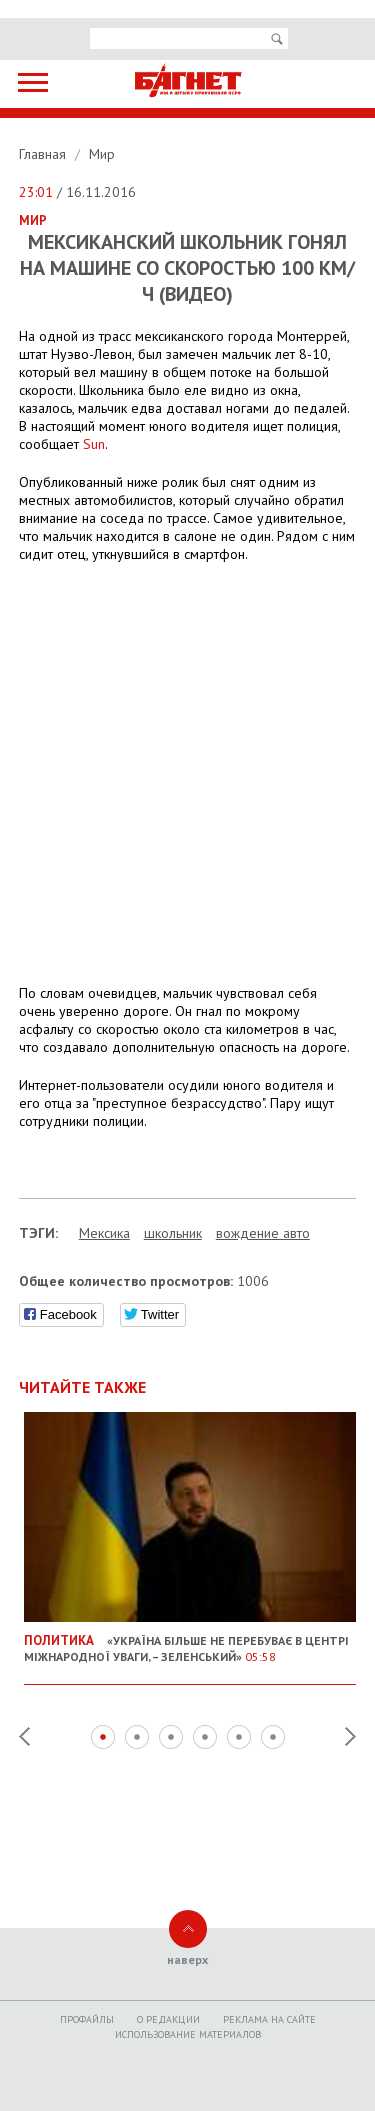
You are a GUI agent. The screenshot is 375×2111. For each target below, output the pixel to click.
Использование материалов (188, 2034)
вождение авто (263, 1233)
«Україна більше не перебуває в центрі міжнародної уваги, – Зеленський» (190, 1640)
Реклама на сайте (269, 2019)
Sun (94, 444)
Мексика (104, 1233)
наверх (187, 1959)
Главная (44, 154)
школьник (173, 1233)
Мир (102, 154)
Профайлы (87, 2019)
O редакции (168, 2019)
